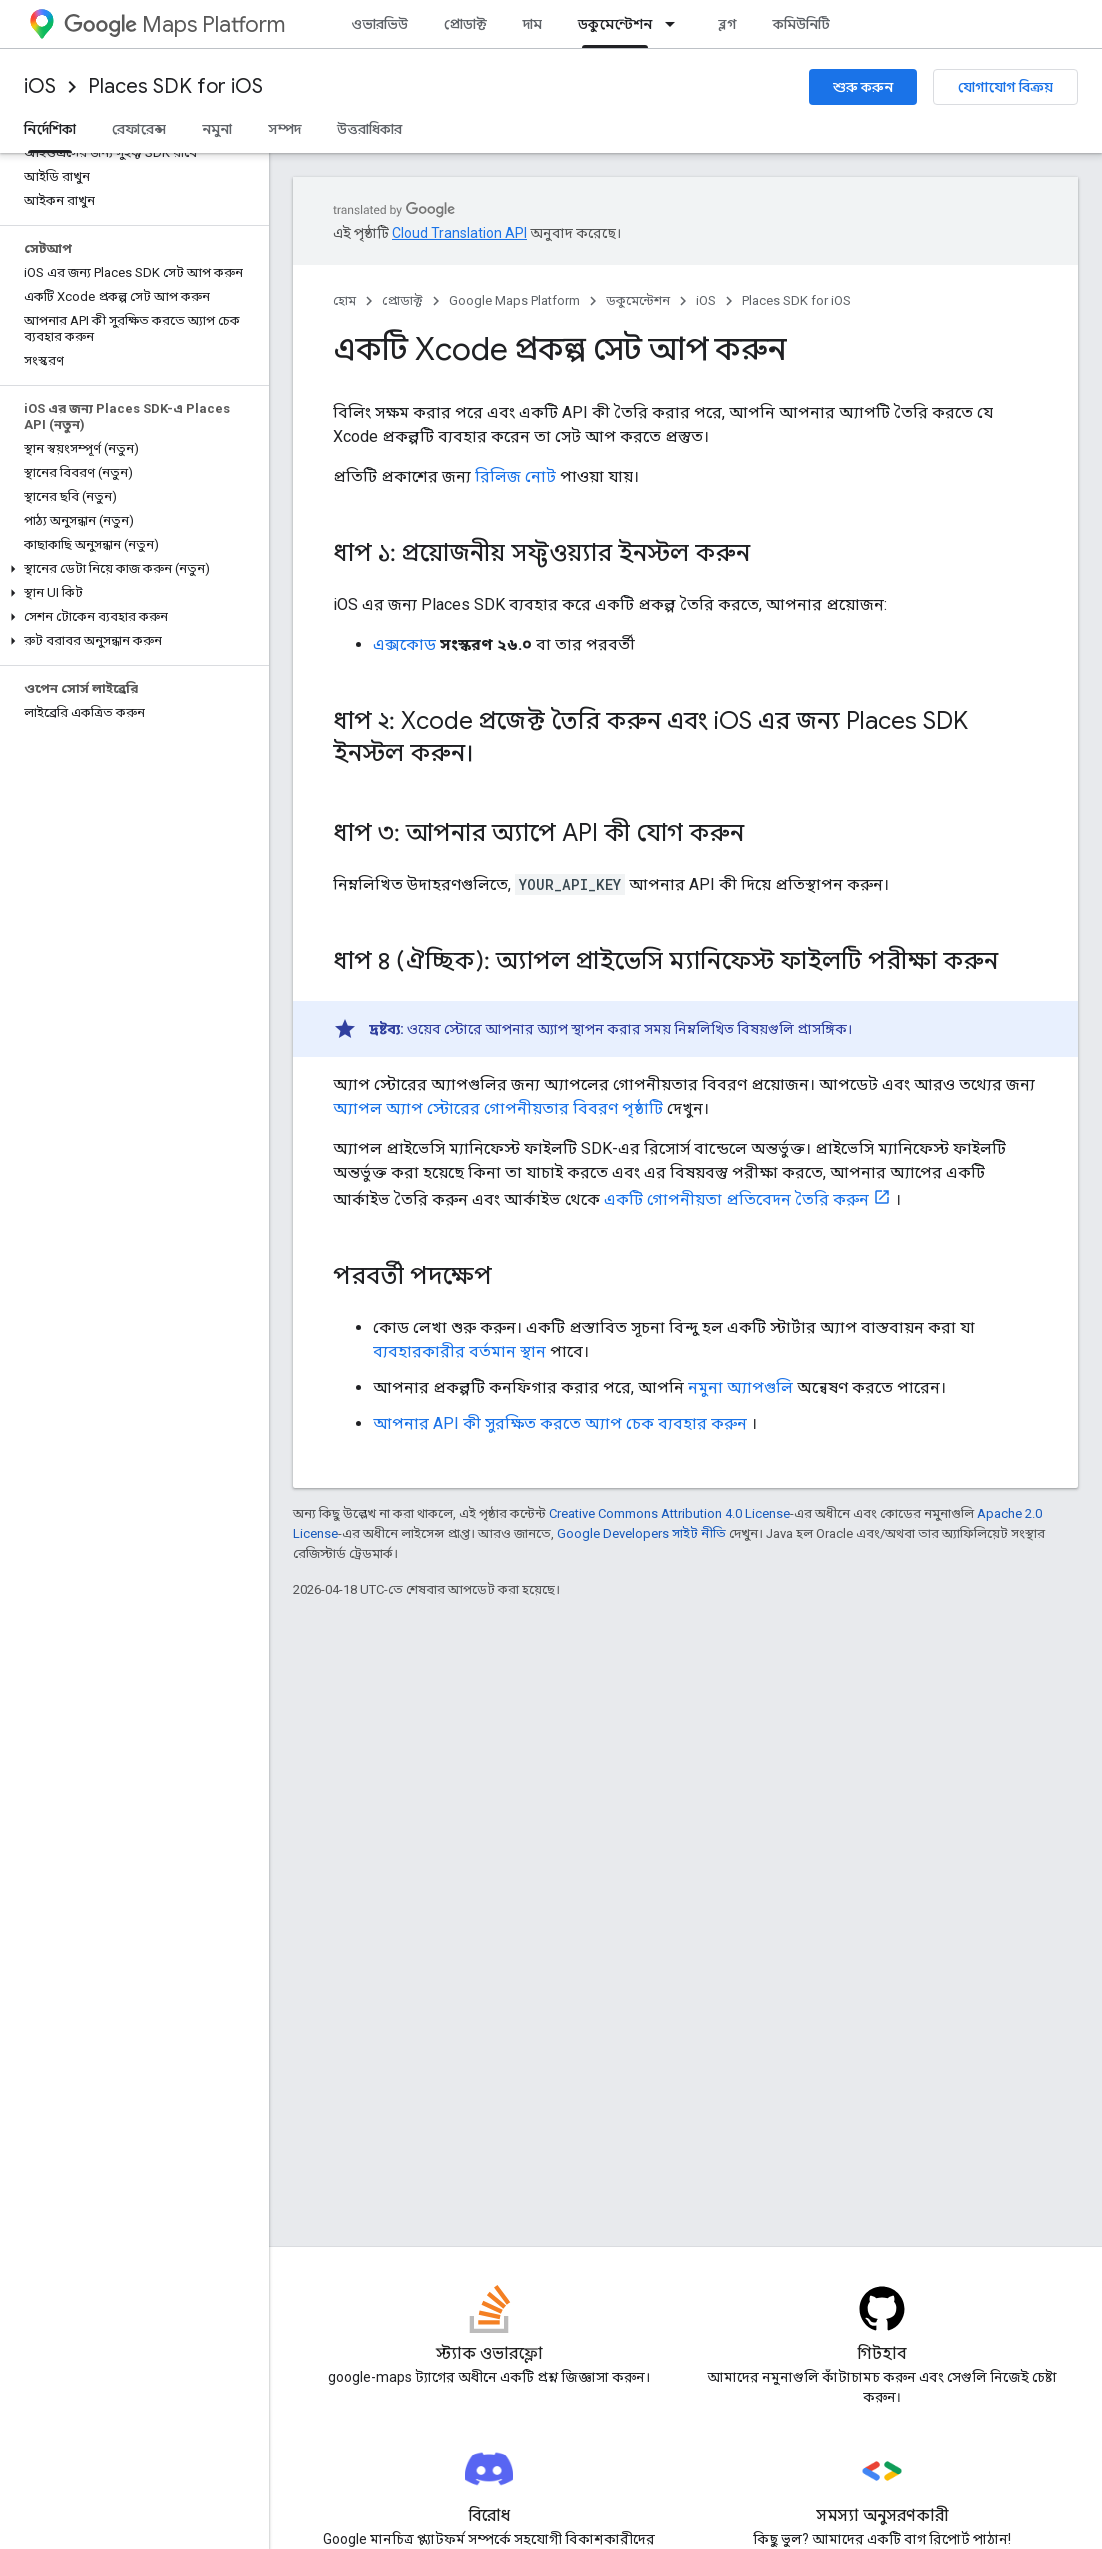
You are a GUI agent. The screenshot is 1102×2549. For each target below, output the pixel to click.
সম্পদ (284, 129)
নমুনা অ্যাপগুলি (740, 1387)
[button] (130, 569)
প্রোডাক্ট (465, 24)
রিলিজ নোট (515, 476)
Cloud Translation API (459, 233)
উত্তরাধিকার (369, 129)
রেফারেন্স (139, 129)
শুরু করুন (863, 87)
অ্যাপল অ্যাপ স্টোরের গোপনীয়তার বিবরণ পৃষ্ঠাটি (498, 1108)
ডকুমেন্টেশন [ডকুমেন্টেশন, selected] (615, 24)
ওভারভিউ (379, 24)
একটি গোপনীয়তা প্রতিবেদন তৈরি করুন (736, 1199)
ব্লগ (727, 24)
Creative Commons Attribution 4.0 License (669, 1513)
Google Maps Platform (514, 300)
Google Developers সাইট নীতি (641, 1533)
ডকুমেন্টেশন (638, 300)
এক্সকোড (404, 644)
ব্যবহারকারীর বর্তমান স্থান (459, 1351)
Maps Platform (174, 24)
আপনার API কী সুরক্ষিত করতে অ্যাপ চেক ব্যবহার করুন (560, 1423)
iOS (40, 86)
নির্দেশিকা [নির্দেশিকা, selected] (50, 129)
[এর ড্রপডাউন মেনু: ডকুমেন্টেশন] (676, 24)
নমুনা (217, 129)
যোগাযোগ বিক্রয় (1005, 87)
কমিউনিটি (801, 24)
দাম (532, 24)
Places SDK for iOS (175, 86)
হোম (344, 300)
